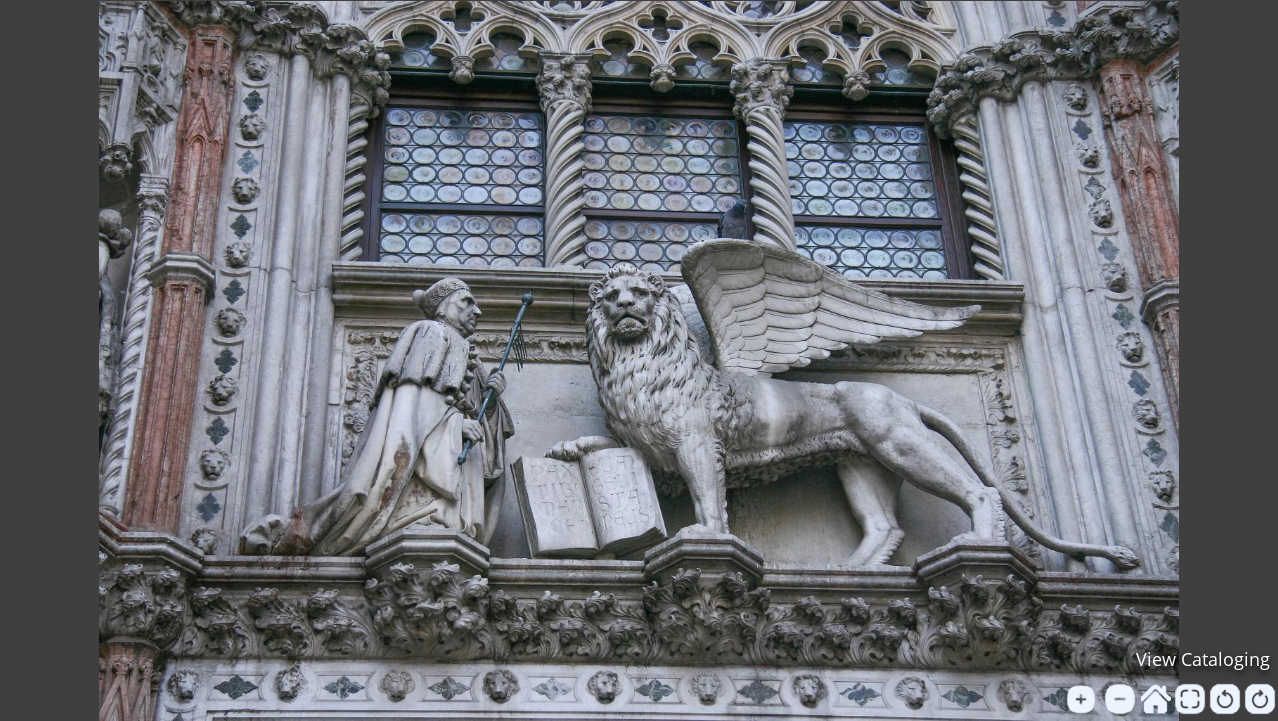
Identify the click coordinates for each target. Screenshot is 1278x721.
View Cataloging (1203, 659)
